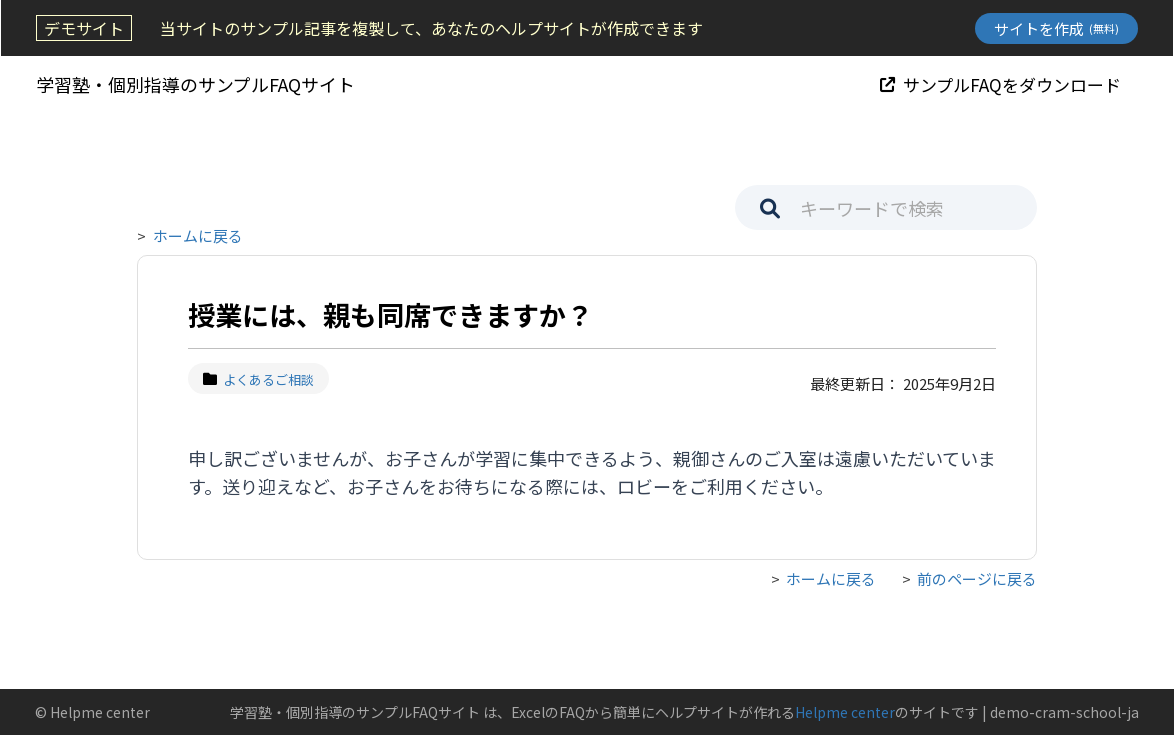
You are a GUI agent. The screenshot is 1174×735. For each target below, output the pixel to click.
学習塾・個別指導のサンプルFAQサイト (194, 84)
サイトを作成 (1057, 28)
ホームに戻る (198, 235)
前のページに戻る (977, 578)
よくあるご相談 (258, 379)
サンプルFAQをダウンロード (1001, 83)
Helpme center (845, 712)
